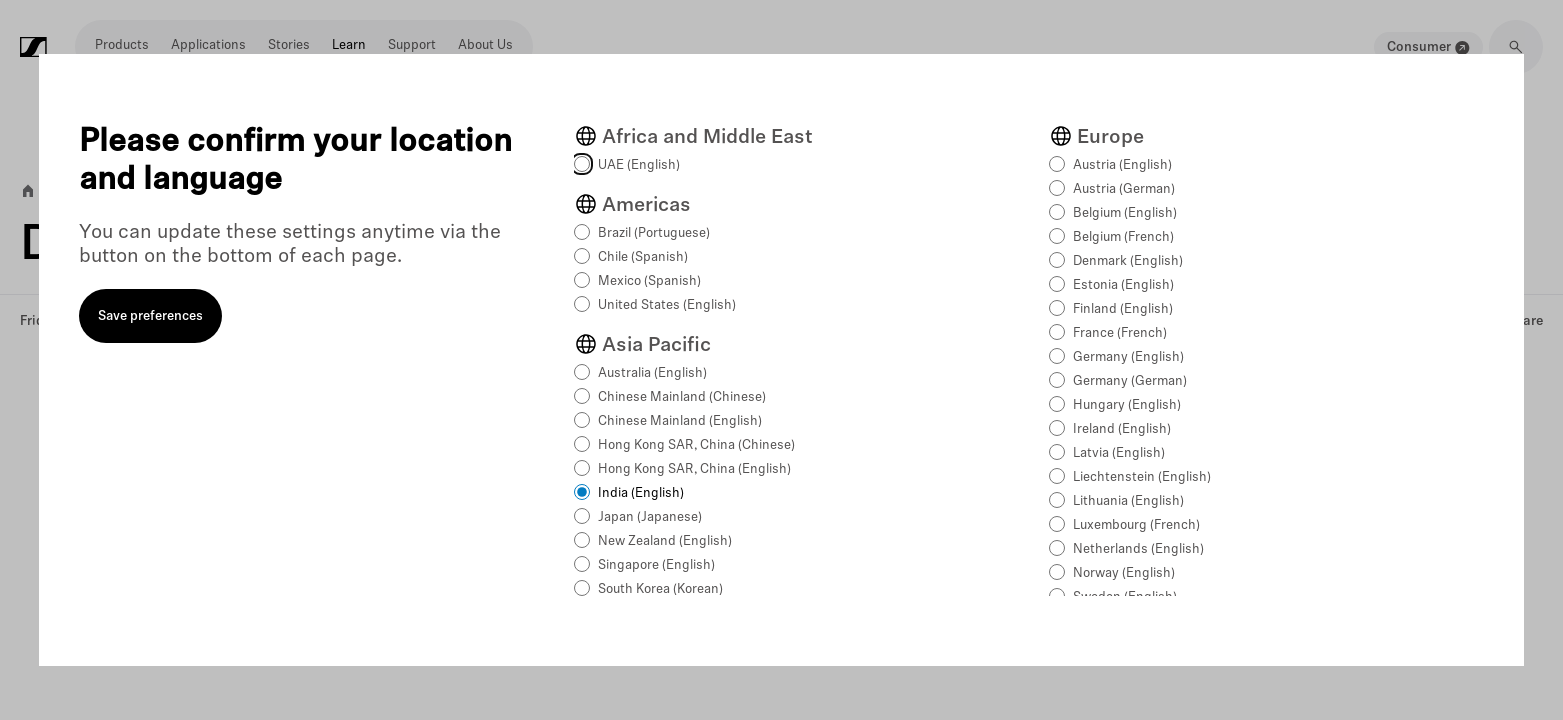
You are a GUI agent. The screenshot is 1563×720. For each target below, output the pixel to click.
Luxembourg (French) (1136, 525)
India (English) (641, 493)
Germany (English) (1128, 357)
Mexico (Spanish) (649, 281)
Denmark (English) (1128, 261)
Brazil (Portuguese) (654, 233)
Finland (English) (1123, 309)
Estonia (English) (1123, 285)
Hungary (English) (1127, 405)
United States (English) (667, 305)
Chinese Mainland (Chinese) (682, 397)
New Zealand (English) (665, 541)
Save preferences (150, 316)
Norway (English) (1124, 573)
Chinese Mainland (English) (680, 421)
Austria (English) (1122, 165)
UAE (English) (639, 165)
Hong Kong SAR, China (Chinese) (696, 445)
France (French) (1120, 333)
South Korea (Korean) (660, 589)
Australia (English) (652, 373)
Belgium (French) (1123, 237)
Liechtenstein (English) (1142, 477)
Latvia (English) (1119, 453)
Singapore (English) (656, 565)
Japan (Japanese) (650, 517)
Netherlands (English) (1138, 549)
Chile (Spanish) (643, 257)
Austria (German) (1124, 189)
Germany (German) (1130, 381)
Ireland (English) (1122, 429)
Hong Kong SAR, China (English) (694, 469)
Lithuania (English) (1128, 501)
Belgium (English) (1125, 213)
